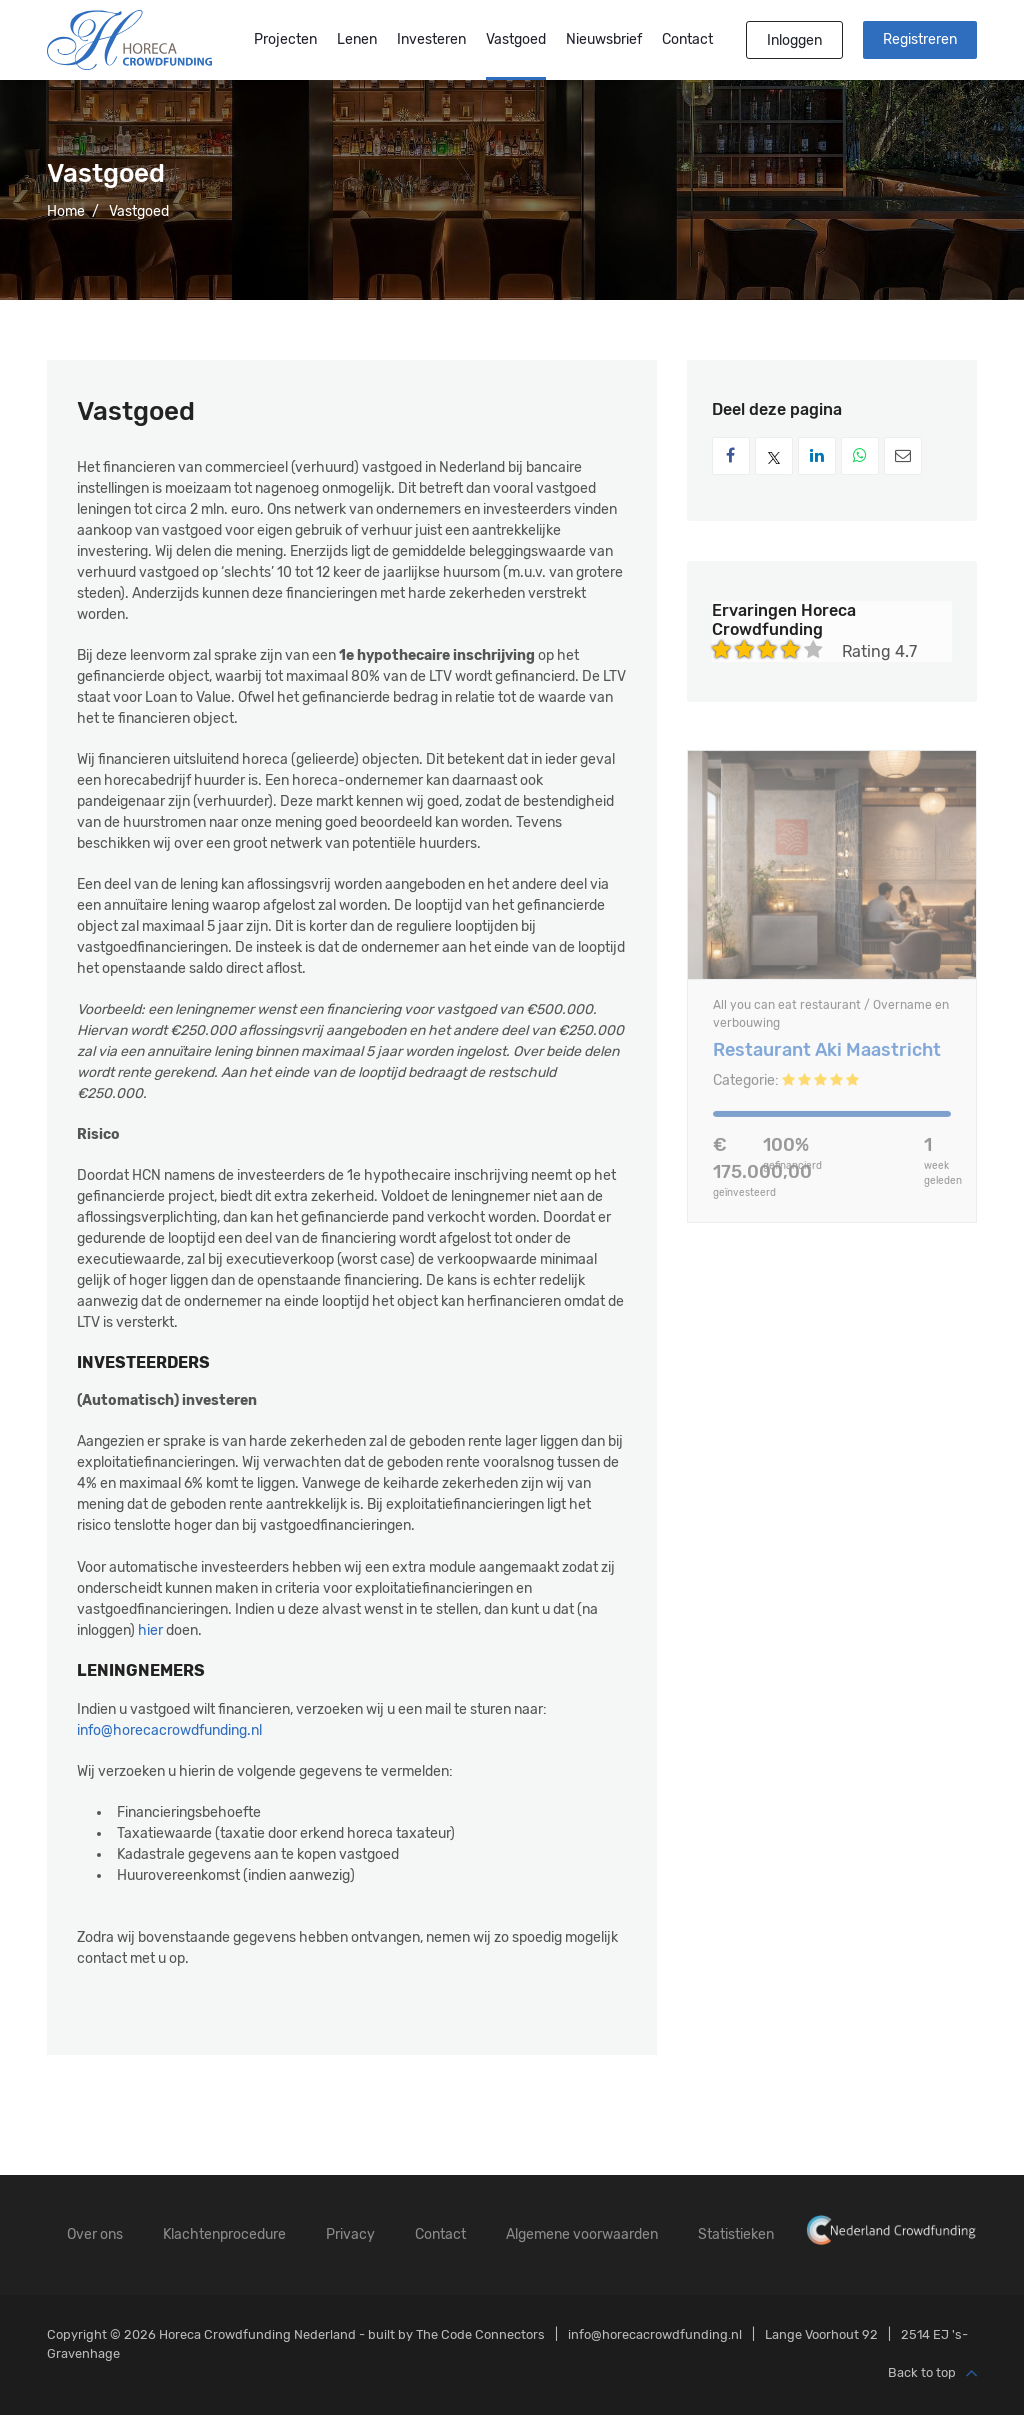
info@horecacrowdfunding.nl (169, 1730)
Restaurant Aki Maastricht (827, 1056)
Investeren (431, 39)
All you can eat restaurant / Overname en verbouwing (831, 1020)
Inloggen (794, 40)
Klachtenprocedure (224, 2234)
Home (66, 211)
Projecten (285, 39)
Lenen (357, 39)
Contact (687, 39)
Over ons (95, 2234)
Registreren (920, 39)
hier (150, 1630)
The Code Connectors (480, 2334)
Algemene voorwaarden (582, 2234)
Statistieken (736, 2234)
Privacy (350, 2234)
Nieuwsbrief (604, 39)
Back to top (932, 2374)
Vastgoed (516, 39)
